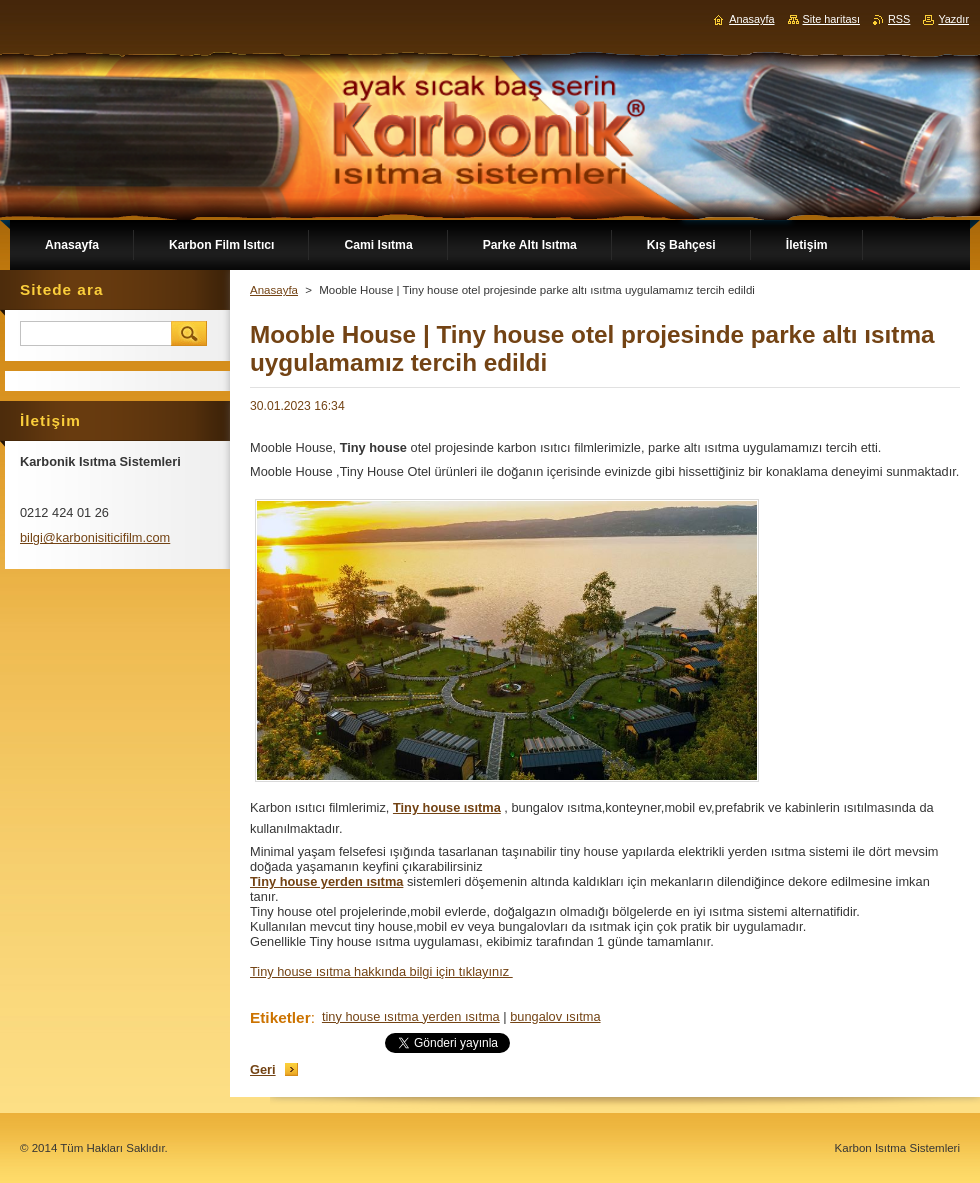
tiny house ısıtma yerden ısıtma (411, 1016)
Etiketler (280, 1017)
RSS (899, 19)
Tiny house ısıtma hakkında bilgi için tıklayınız (381, 971)
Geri (263, 1069)
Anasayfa (274, 290)
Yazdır (953, 19)
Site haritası (831, 19)
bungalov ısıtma (555, 1016)
